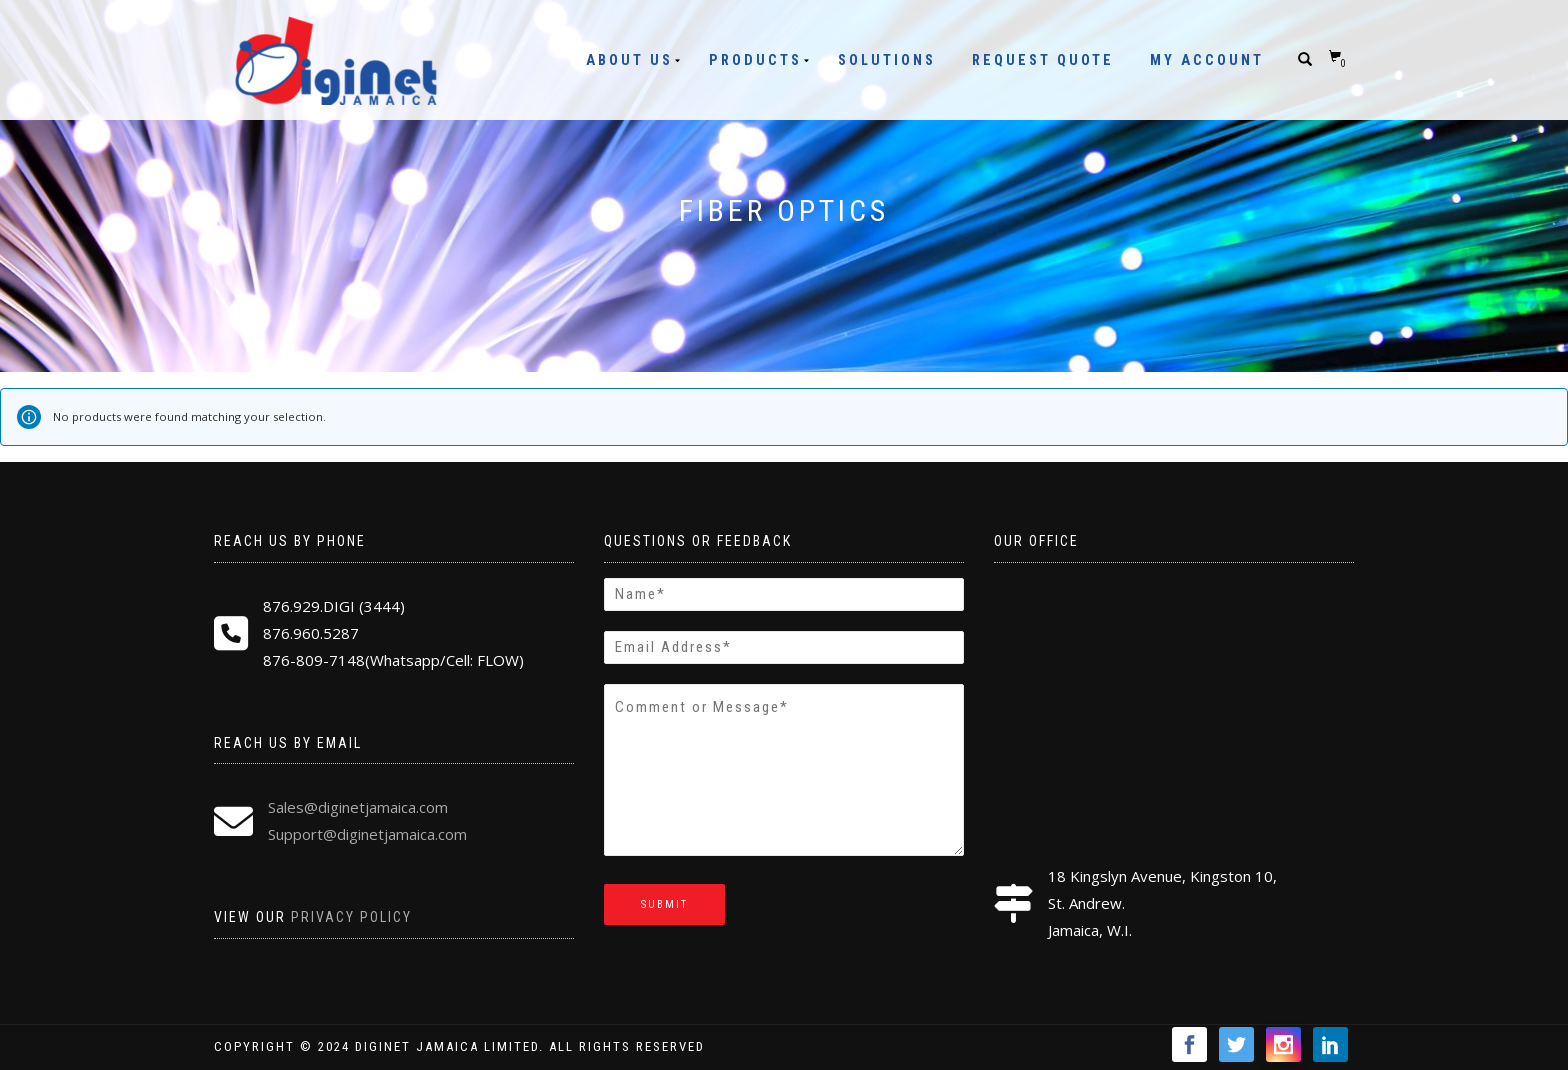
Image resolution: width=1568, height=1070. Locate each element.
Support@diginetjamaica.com (367, 834)
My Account (1207, 60)
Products (755, 60)
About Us (629, 60)
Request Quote (1043, 60)
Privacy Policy (351, 917)
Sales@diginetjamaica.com (358, 807)
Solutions (887, 60)
